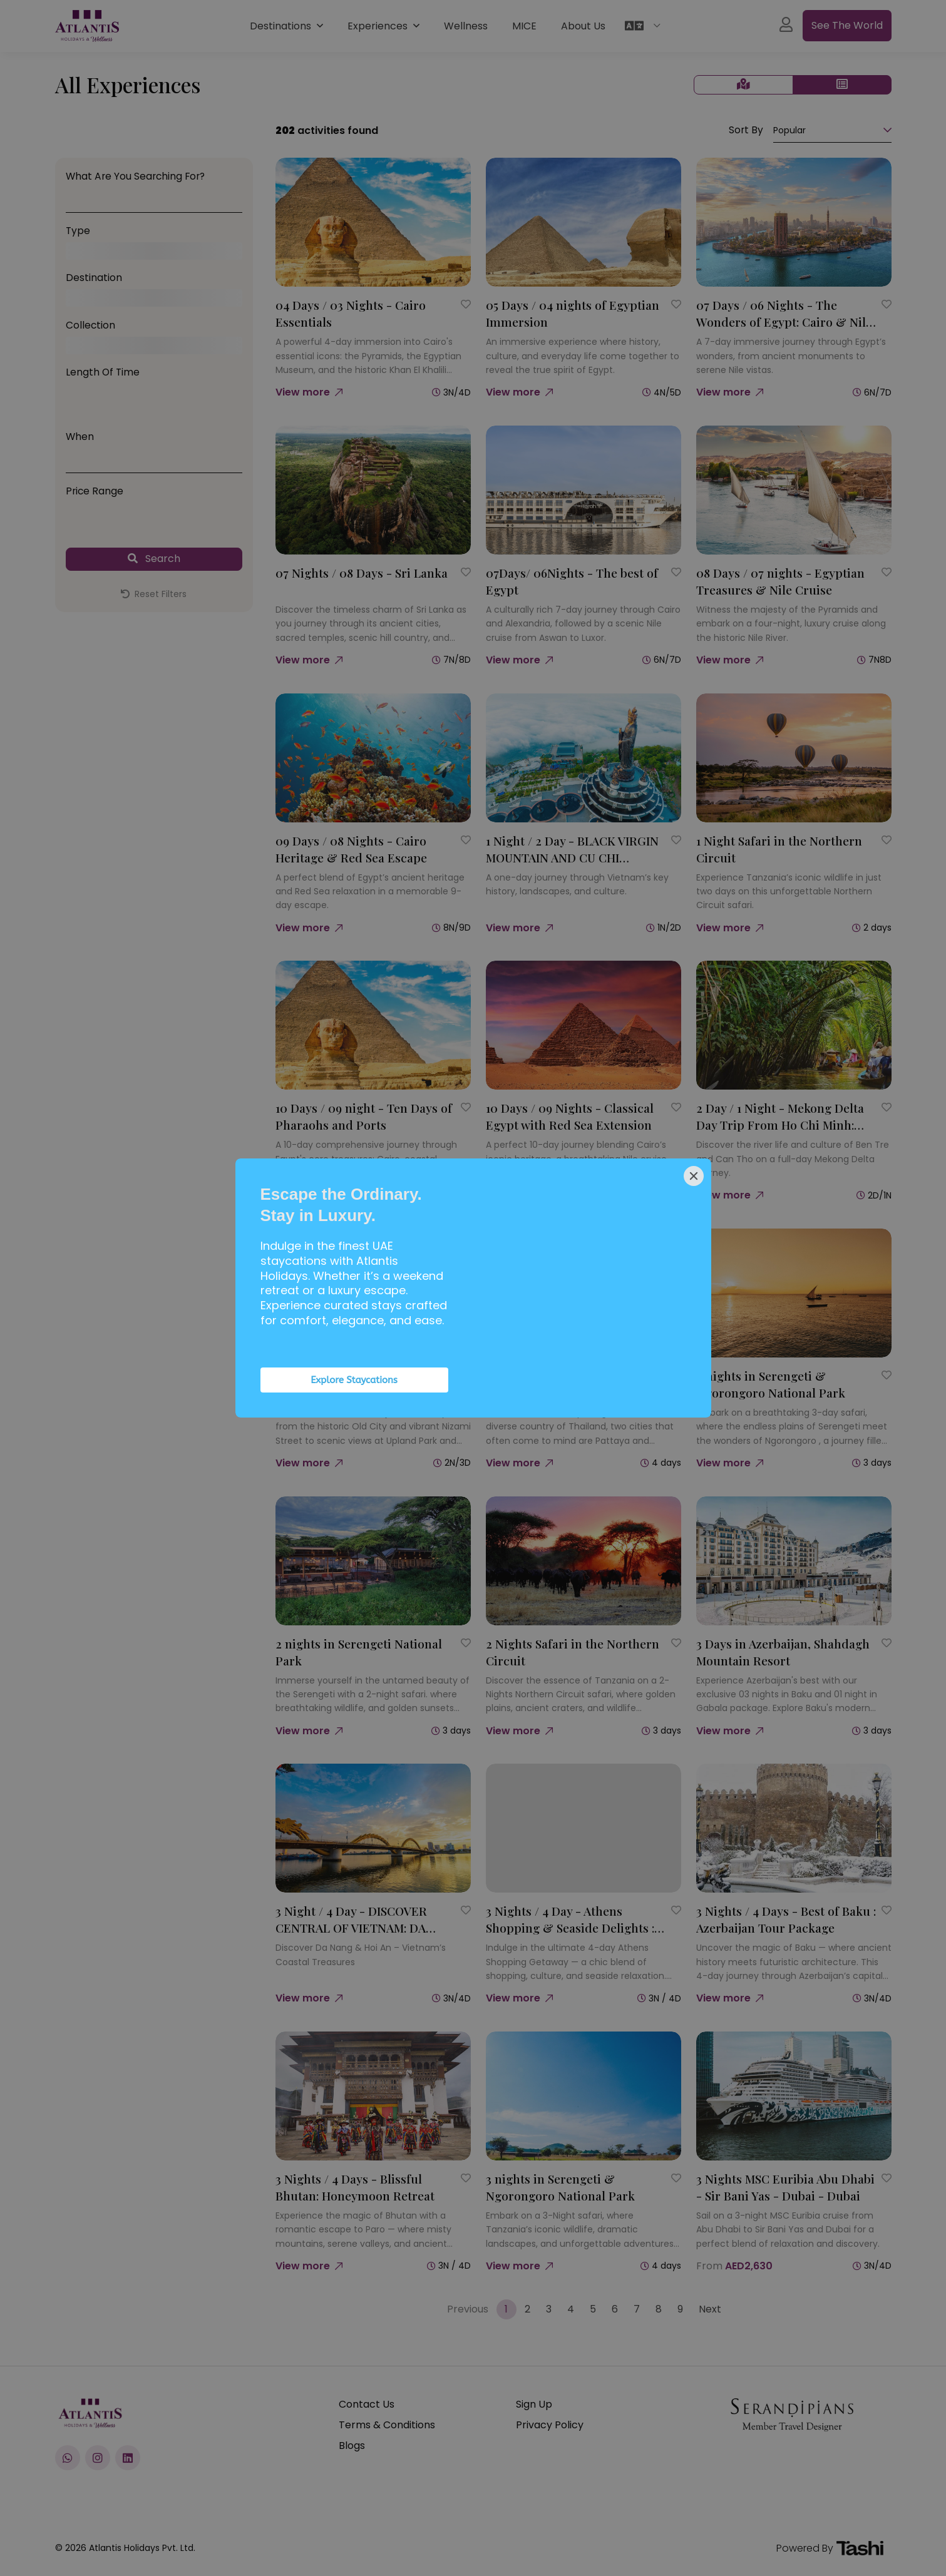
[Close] (694, 1176)
